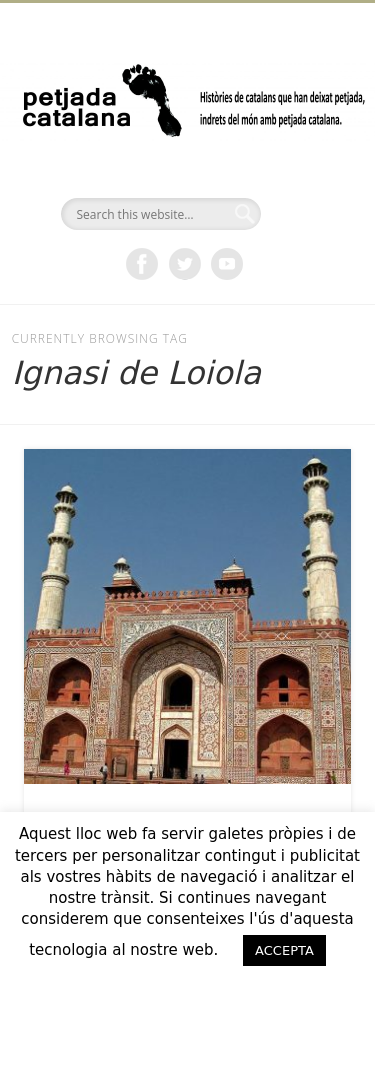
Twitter (185, 264)
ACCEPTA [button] (284, 950)
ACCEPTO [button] (188, 991)
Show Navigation (303, 179)
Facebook (142, 264)
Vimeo (227, 264)
